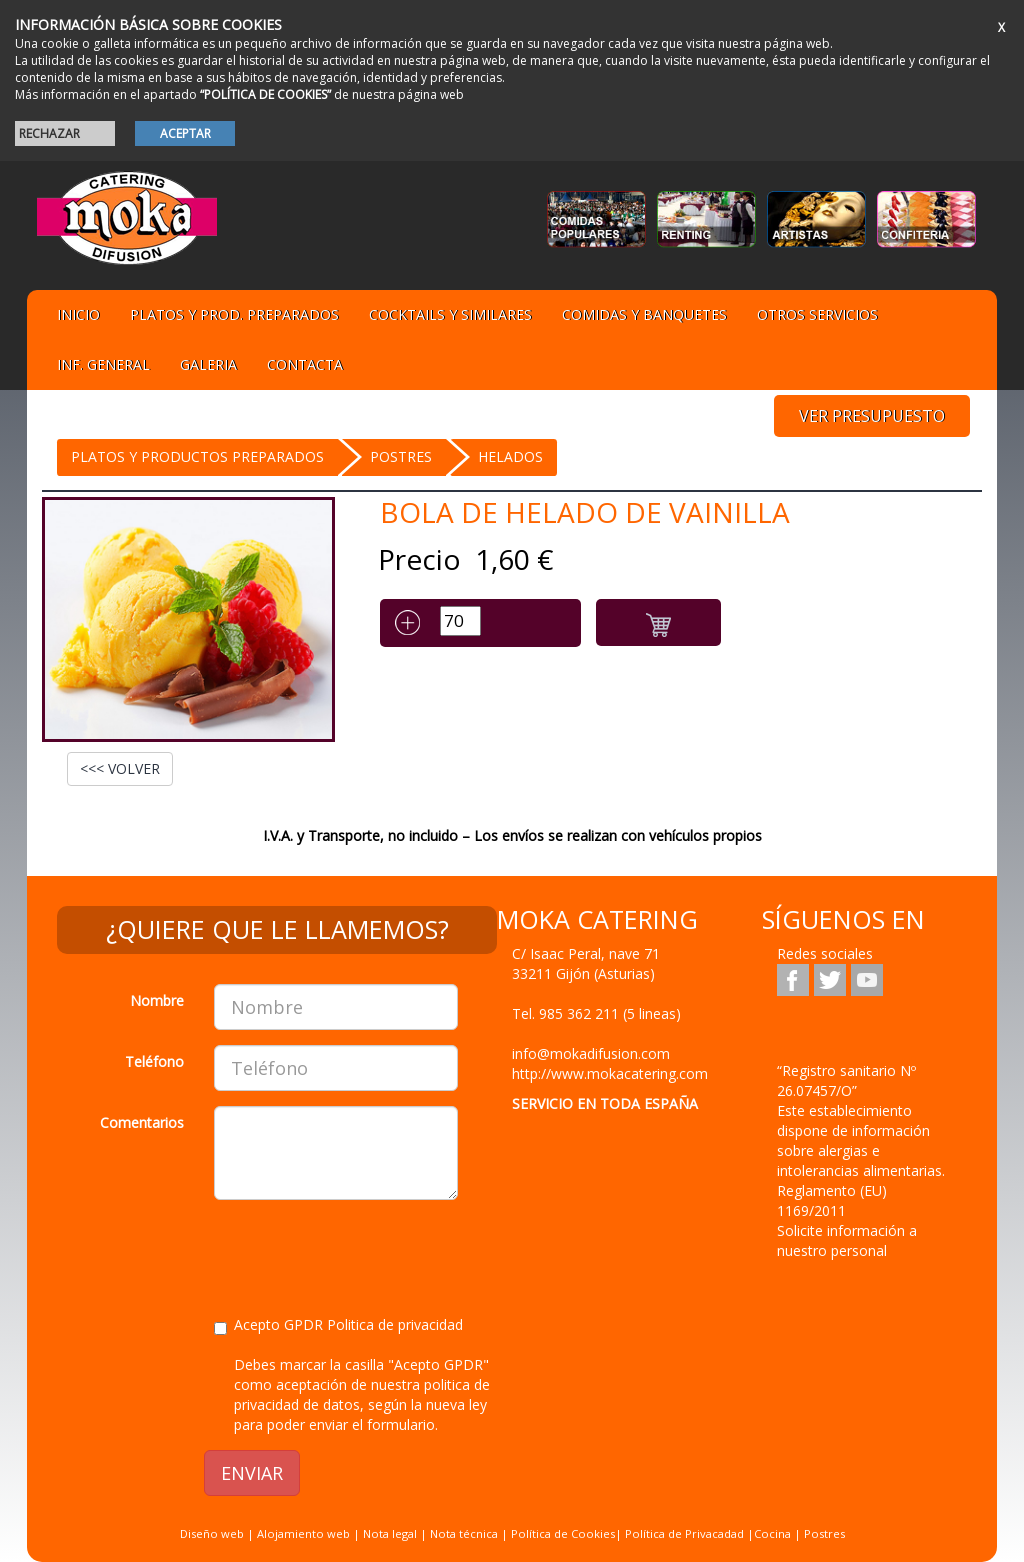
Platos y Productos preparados (197, 456)
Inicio (78, 314)
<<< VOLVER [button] (120, 768)
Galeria (208, 364)
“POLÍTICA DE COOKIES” (265, 94)
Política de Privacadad (684, 1533)
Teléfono (154, 1061)
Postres (401, 456)
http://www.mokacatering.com (610, 1073)
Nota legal (390, 1533)
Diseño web (212, 1533)
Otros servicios (817, 314)
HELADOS (510, 456)
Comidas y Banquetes (644, 314)
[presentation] (366, 1254)
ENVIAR (252, 1473)
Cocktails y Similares (450, 314)
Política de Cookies (563, 1533)
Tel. (596, 1013)
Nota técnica (464, 1533)
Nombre (157, 1000)
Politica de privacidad (395, 1324)
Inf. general (103, 364)
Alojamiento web (303, 1533)
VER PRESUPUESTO (872, 416)
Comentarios (142, 1122)
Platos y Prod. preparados (234, 314)
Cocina (774, 1533)
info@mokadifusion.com (591, 1053)
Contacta (305, 364)
